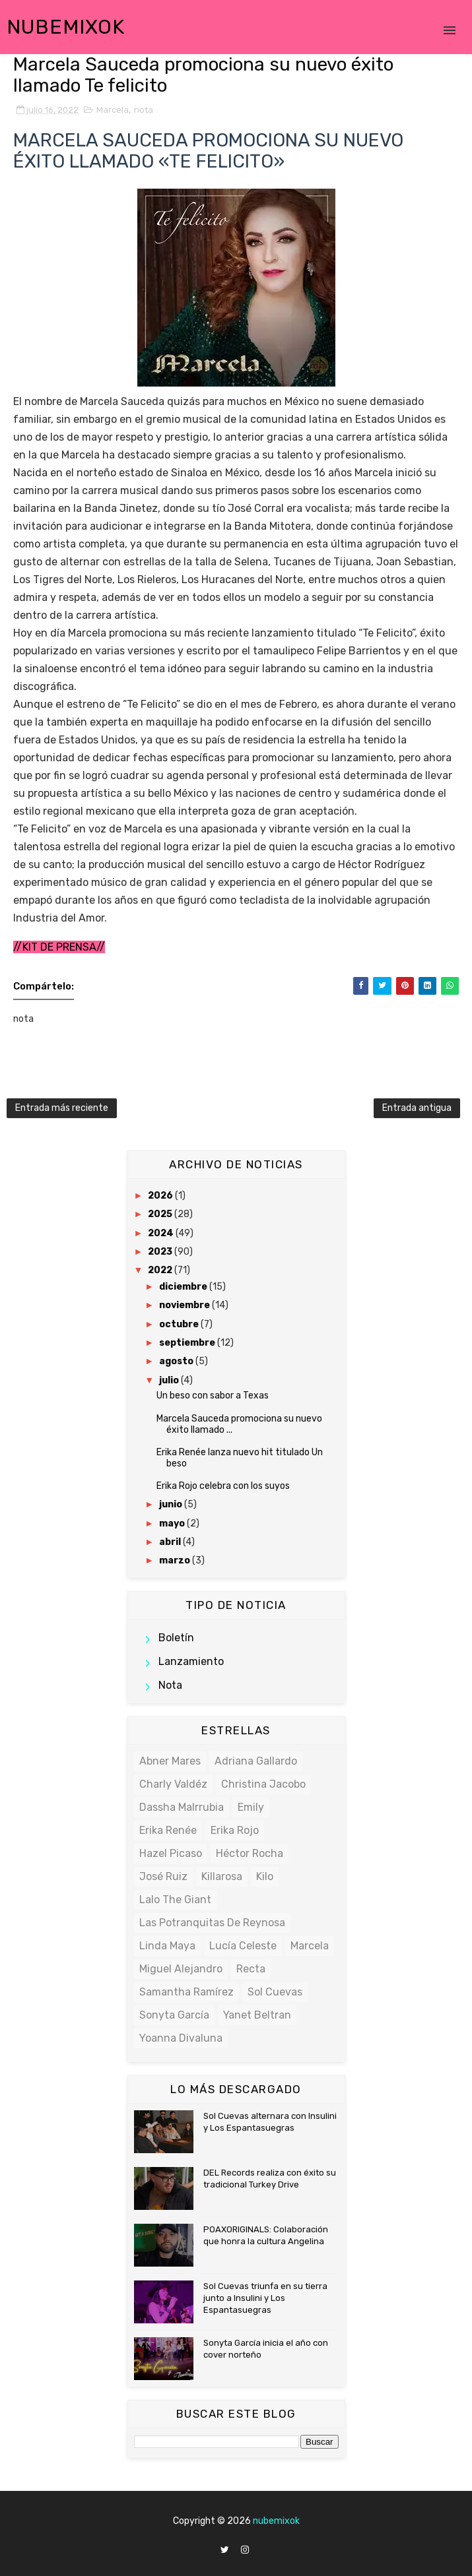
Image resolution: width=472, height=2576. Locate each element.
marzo (175, 1560)
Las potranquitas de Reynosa (212, 1922)
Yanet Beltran (257, 2015)
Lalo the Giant (175, 1899)
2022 (161, 1270)
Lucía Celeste (243, 1945)
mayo (173, 1523)
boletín (176, 1637)
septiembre (188, 1342)
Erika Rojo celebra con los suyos (223, 1486)
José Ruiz (163, 1876)
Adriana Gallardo (256, 1761)
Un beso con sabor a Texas (212, 1395)
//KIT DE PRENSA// (59, 947)
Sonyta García (174, 2015)
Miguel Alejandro (180, 1969)
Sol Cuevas (275, 1992)
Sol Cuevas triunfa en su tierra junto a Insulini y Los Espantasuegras (265, 2298)
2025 (161, 1214)
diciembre (184, 1286)
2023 (161, 1251)
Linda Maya (167, 1945)
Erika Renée (168, 1830)
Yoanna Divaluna (180, 2038)
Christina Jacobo (263, 1784)
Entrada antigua (417, 1108)
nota (143, 110)
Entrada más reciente (61, 1108)
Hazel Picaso (170, 1853)
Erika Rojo (235, 1830)
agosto (177, 1361)
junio (171, 1504)
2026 (161, 1195)
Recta (250, 1969)
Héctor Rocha (249, 1853)
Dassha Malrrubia (181, 1807)
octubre (180, 1324)
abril (171, 1542)
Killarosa (221, 1876)
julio (170, 1380)
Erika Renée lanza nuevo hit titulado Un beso (239, 1458)
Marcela (112, 110)
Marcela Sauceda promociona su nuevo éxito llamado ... (239, 1424)
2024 (162, 1233)
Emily (251, 1807)
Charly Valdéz (173, 1784)
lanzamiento (191, 1661)
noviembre (185, 1305)
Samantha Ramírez (186, 1992)
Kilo (264, 1876)
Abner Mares (170, 1761)
